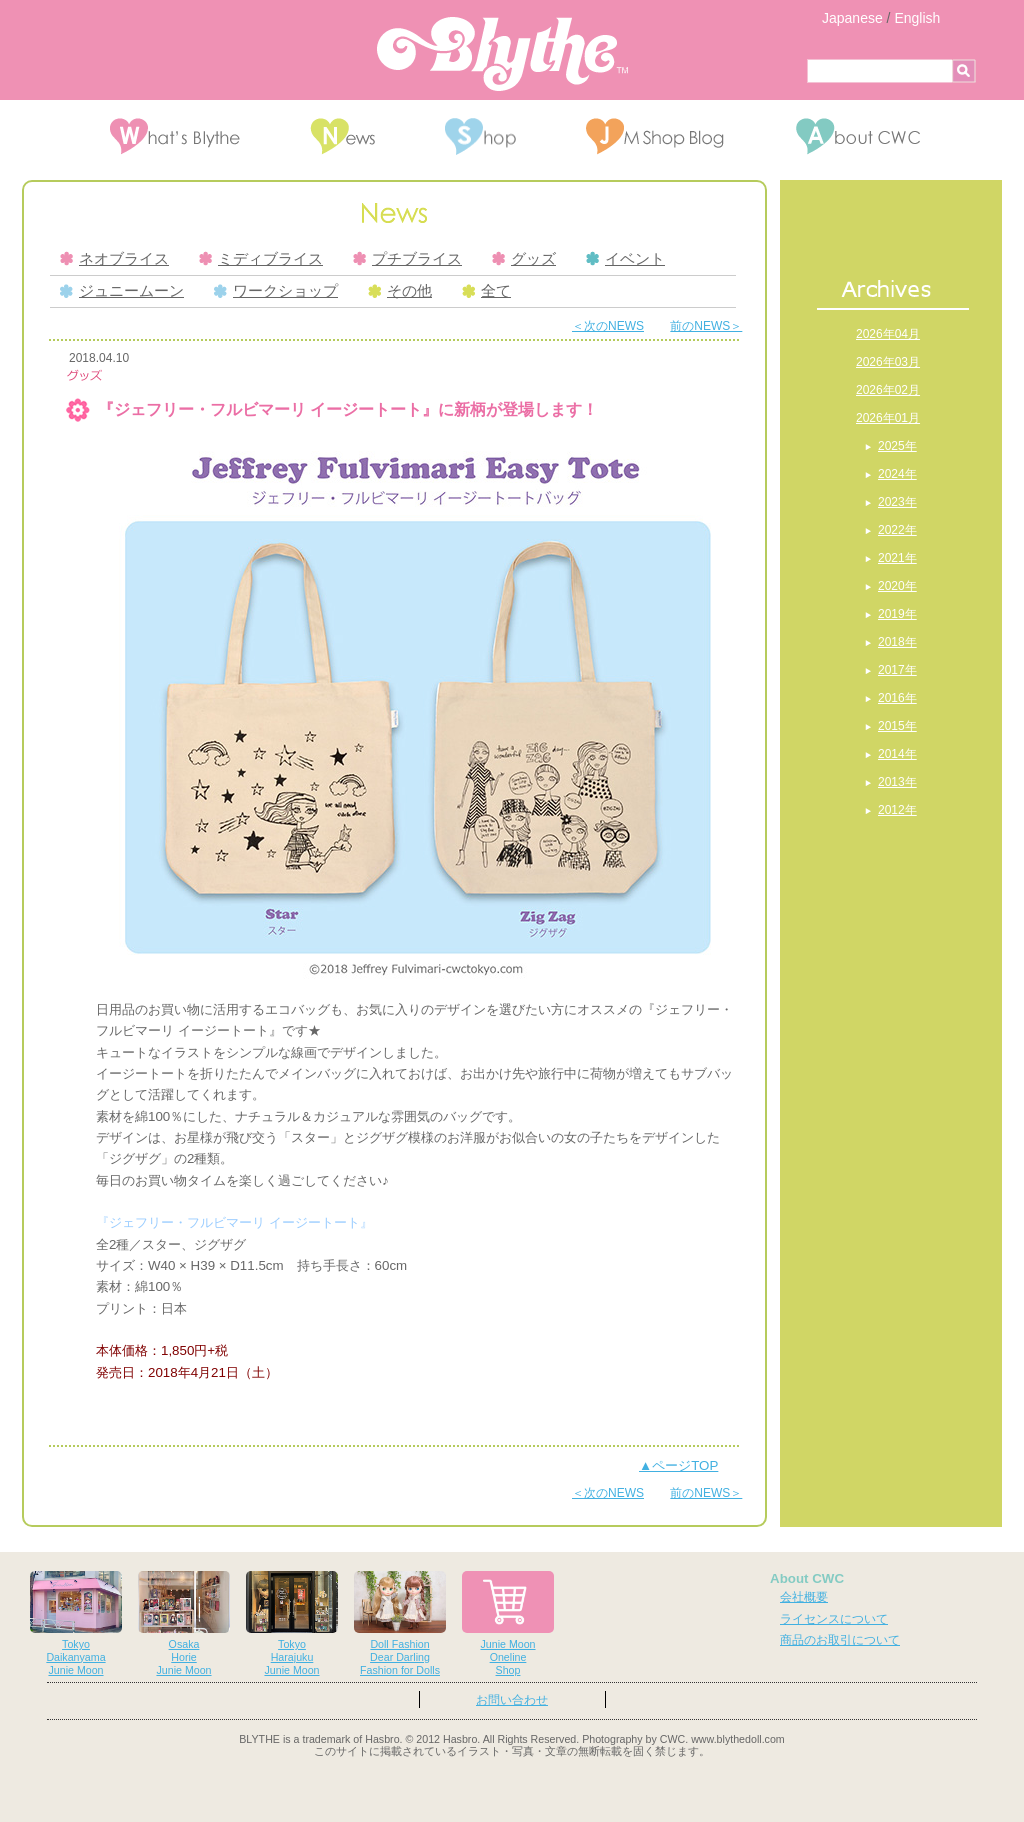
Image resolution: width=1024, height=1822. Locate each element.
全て (486, 291)
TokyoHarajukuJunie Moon (292, 1623)
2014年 (897, 754)
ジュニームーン (122, 291)
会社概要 (804, 1597)
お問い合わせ (512, 1700)
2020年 (897, 586)
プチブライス (407, 259)
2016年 (897, 698)
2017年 (897, 670)
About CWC (807, 1578)
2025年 (897, 446)
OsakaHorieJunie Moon (184, 1623)
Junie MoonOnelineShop (508, 1623)
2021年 (897, 558)
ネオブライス (114, 259)
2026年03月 (888, 362)
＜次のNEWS (608, 326)
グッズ (524, 259)
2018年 (897, 642)
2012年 (897, 810)
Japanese (852, 18)
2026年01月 (888, 418)
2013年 (897, 782)
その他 (400, 291)
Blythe (502, 54)
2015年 (897, 726)
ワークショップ (276, 291)
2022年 (897, 530)
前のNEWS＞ (706, 326)
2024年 (897, 474)
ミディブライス (261, 259)
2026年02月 (888, 390)
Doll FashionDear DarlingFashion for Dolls (400, 1623)
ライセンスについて (834, 1619)
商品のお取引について (840, 1640)
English (917, 18)
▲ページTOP (678, 1465)
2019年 (897, 614)
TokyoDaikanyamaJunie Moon (76, 1623)
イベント (625, 259)
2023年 (897, 502)
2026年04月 (888, 334)
